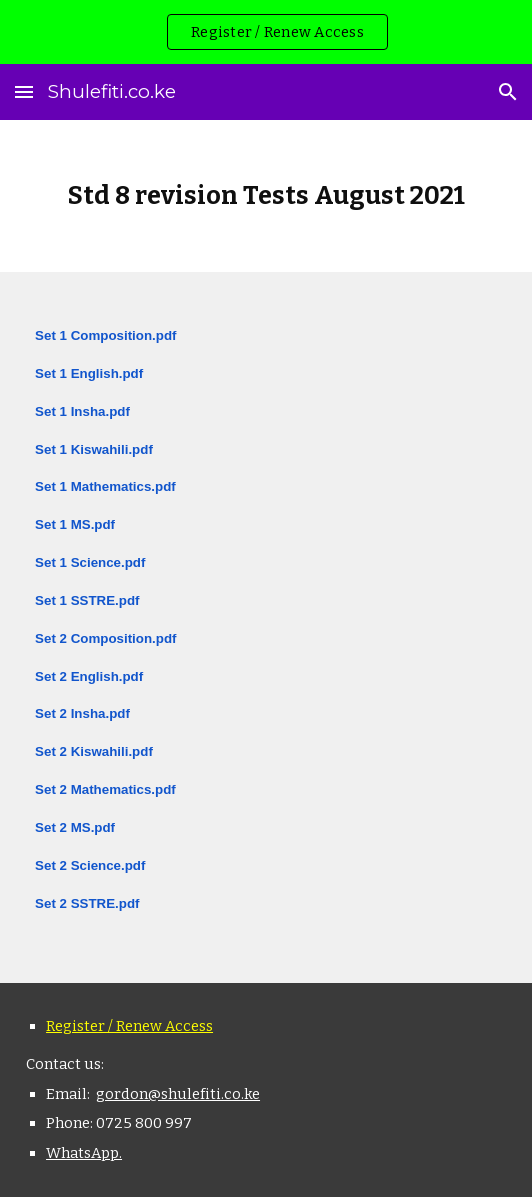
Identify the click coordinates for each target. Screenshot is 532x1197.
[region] (266, 32)
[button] (24, 91)
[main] (266, 196)
